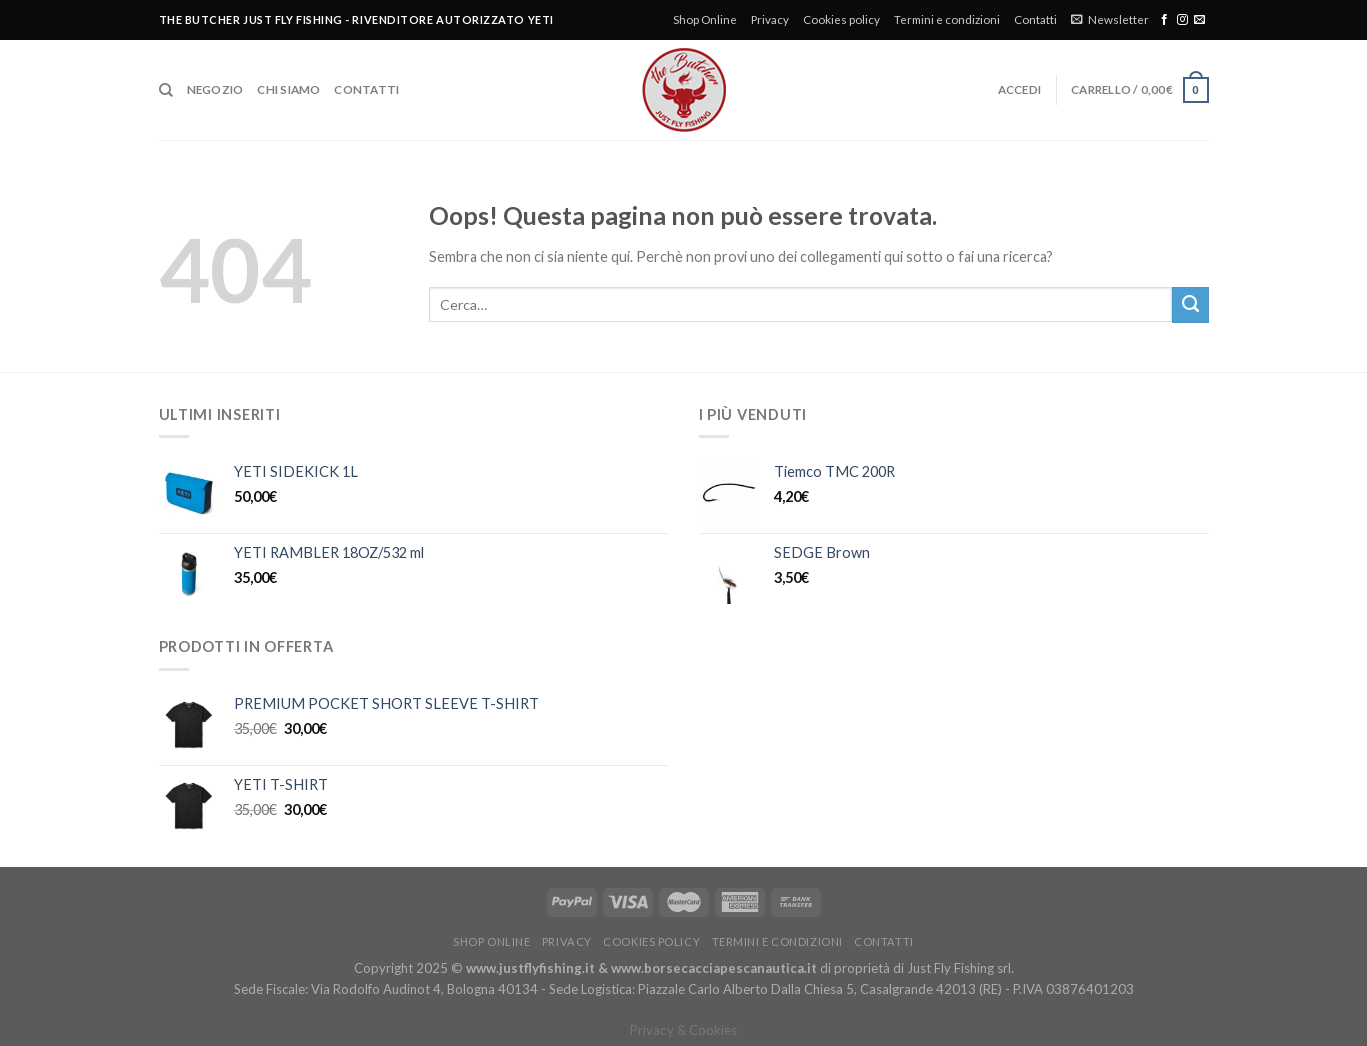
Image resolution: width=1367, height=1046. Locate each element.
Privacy (770, 19)
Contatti (1035, 19)
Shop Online (705, 19)
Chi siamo (288, 89)
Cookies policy (841, 19)
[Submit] (1190, 305)
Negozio (215, 89)
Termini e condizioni (947, 19)
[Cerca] (166, 90)
